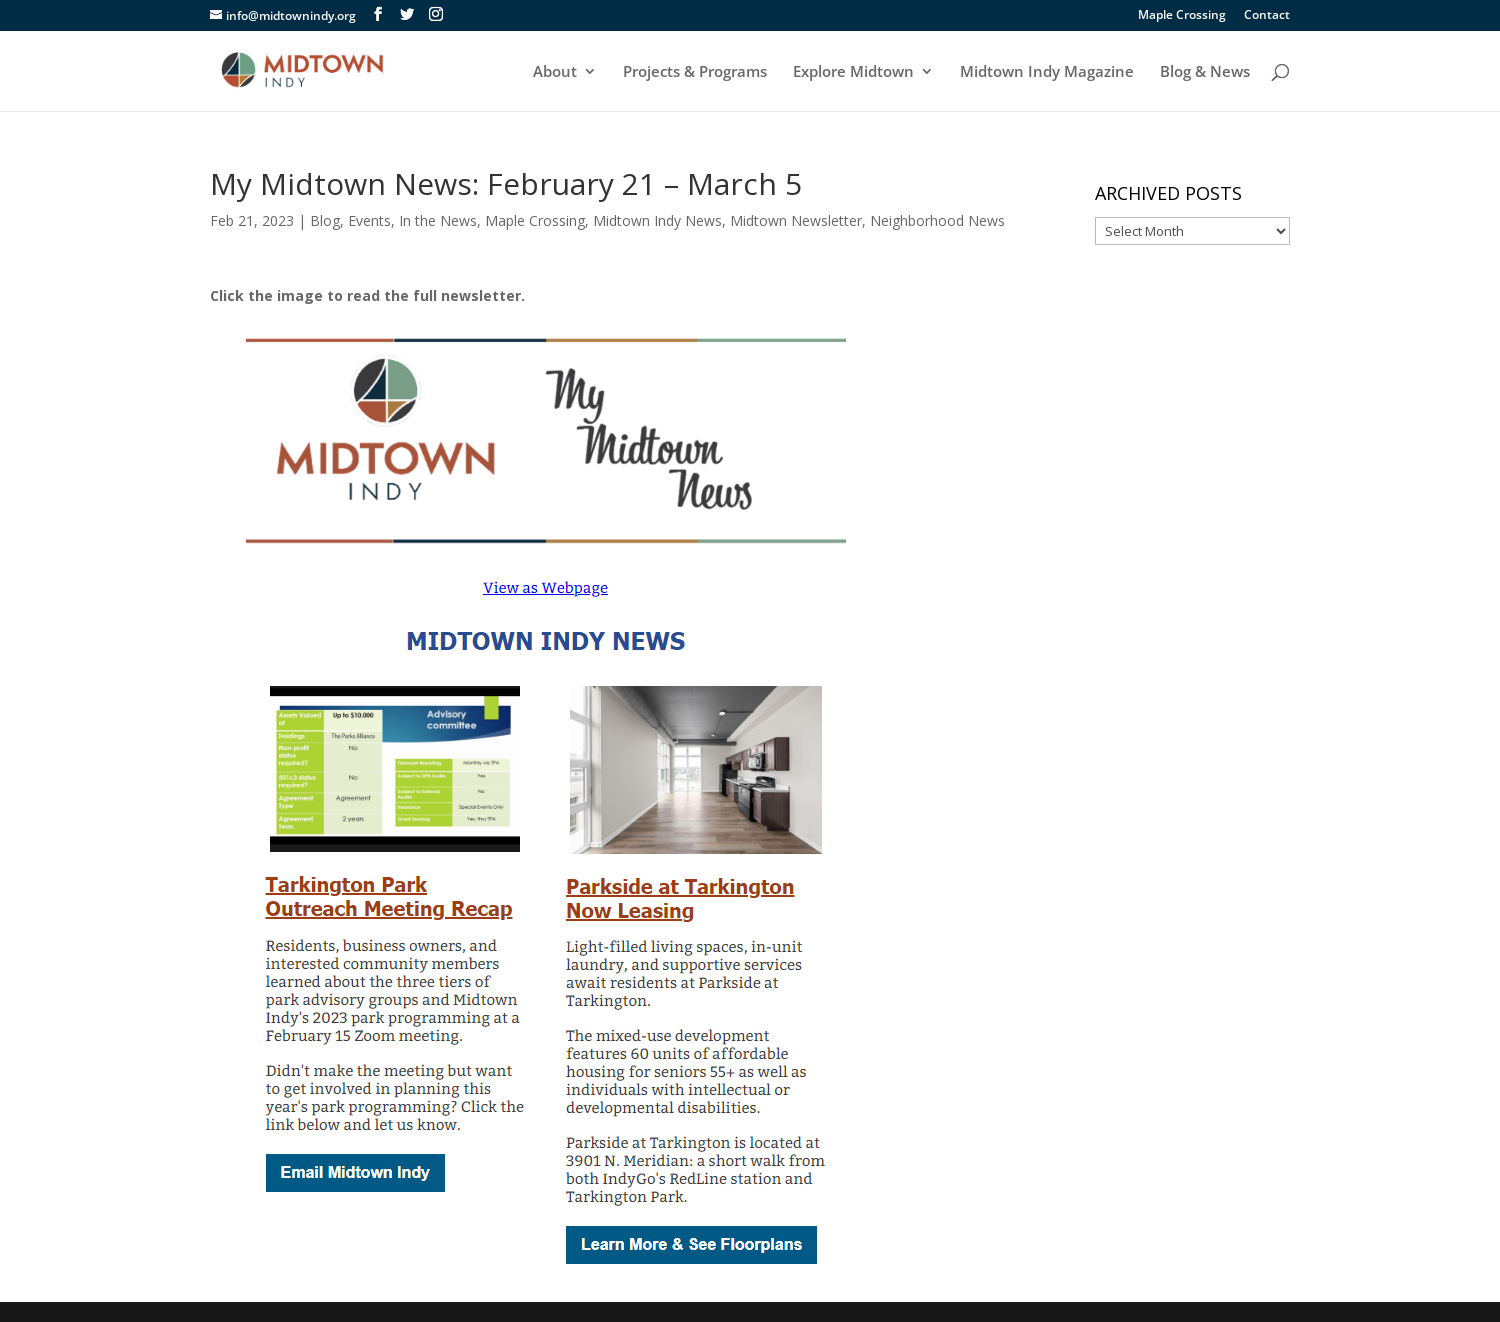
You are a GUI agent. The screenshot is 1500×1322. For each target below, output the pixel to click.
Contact (1267, 16)
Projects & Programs (695, 72)
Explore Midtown (853, 72)
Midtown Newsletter (796, 220)
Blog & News (1205, 72)
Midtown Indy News (657, 220)
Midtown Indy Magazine (1047, 72)
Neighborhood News (937, 220)
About (555, 72)
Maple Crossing (1182, 16)
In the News (438, 220)
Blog (325, 220)
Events (369, 220)
